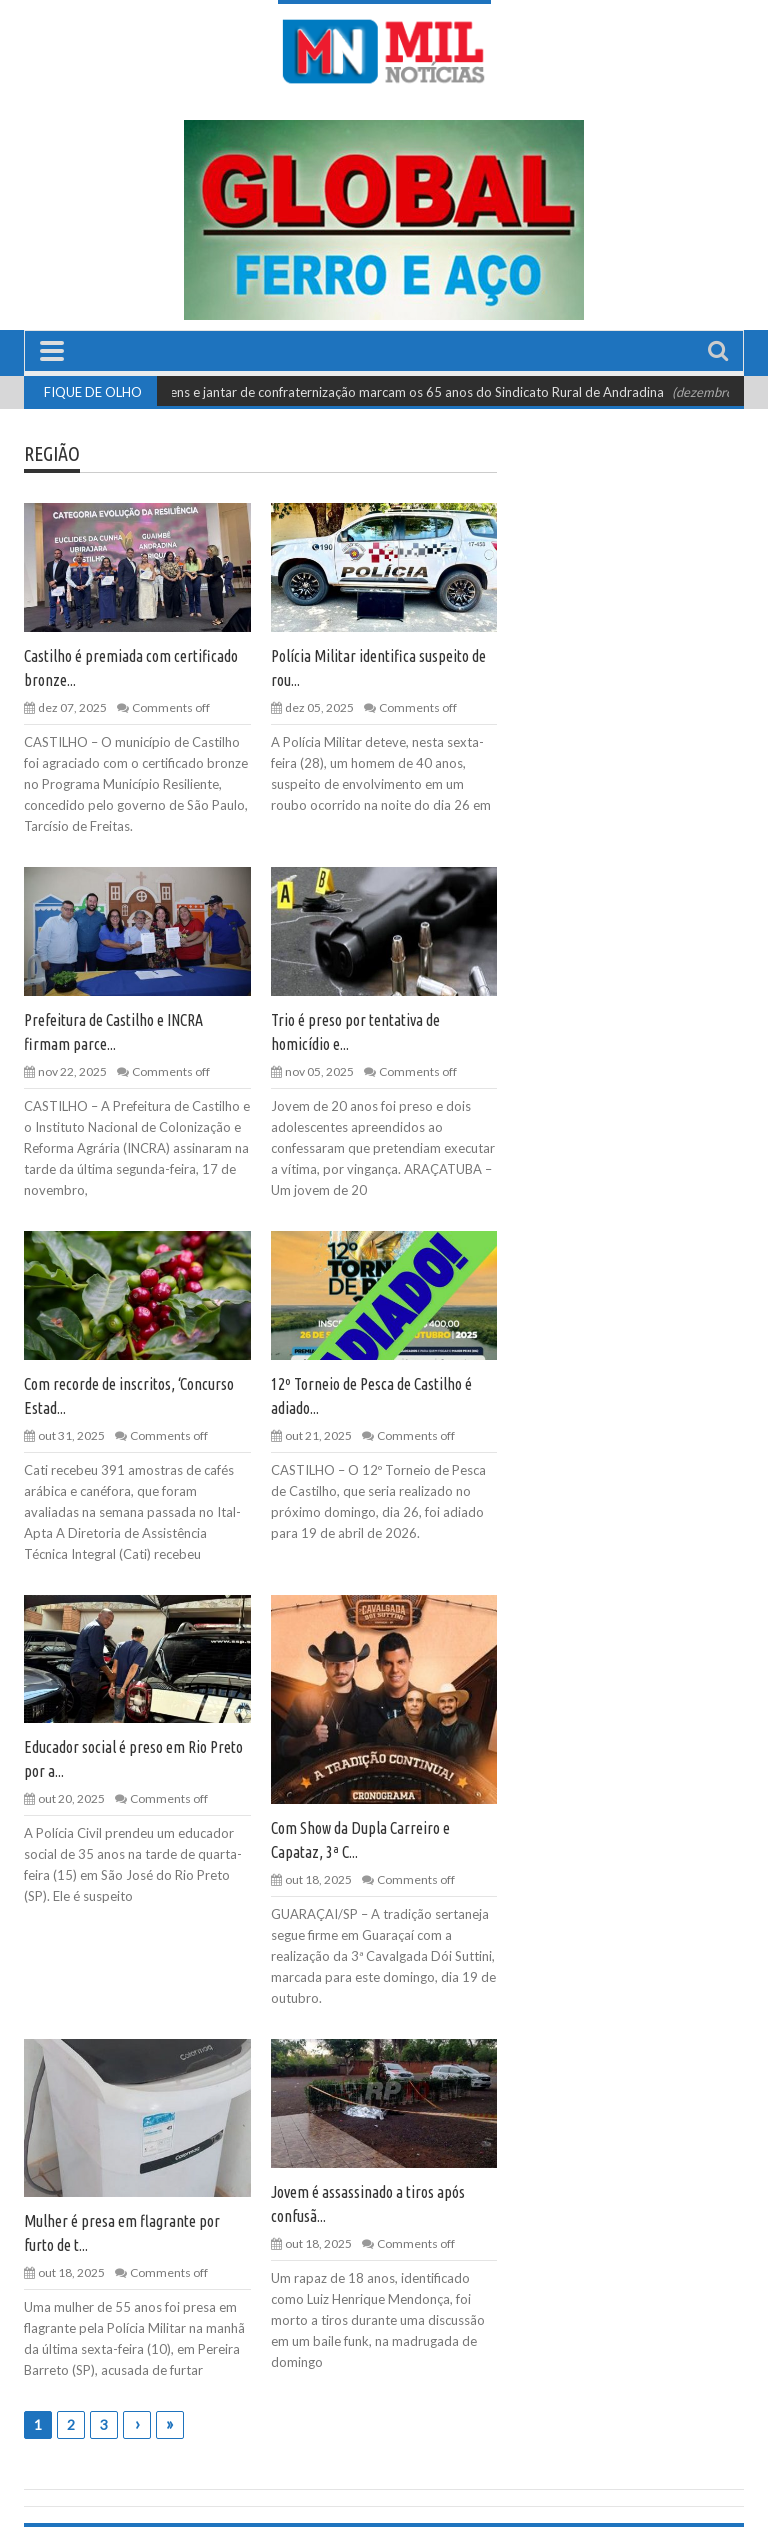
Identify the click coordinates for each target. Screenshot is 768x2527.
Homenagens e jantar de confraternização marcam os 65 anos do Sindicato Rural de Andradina (396, 392)
